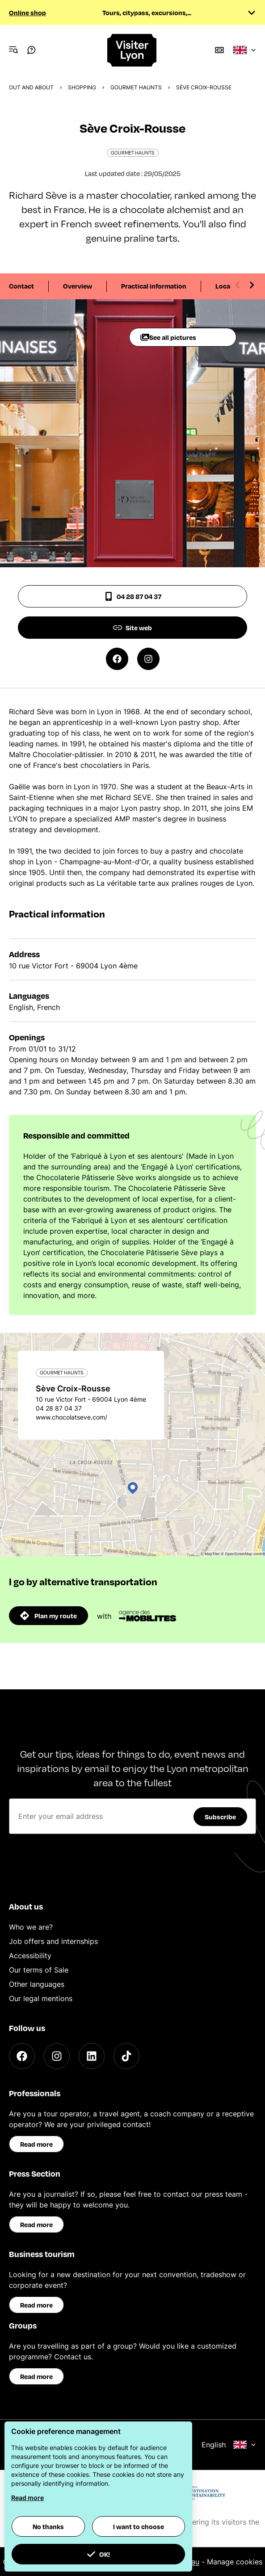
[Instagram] (57, 2056)
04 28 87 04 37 (132, 596)
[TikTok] (126, 2056)
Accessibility (30, 1955)
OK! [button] (98, 2554)
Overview (77, 285)
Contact (21, 285)
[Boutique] (219, 50)
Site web (132, 627)
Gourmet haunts (136, 87)
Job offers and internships (53, 1941)
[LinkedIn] (92, 2056)
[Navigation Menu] (13, 50)
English (229, 2444)
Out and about (31, 87)
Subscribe (220, 1816)
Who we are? (31, 1927)
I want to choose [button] (138, 2526)
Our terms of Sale (38, 1969)
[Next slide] (251, 285)
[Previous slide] (237, 285)
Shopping (82, 87)
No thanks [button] (48, 2526)
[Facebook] (22, 2056)
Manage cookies (234, 2561)
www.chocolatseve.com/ (71, 1417)
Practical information (153, 285)
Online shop (27, 12)
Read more (36, 2144)
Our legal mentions (40, 1998)
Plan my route (48, 1615)
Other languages (36, 1984)
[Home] (132, 50)
